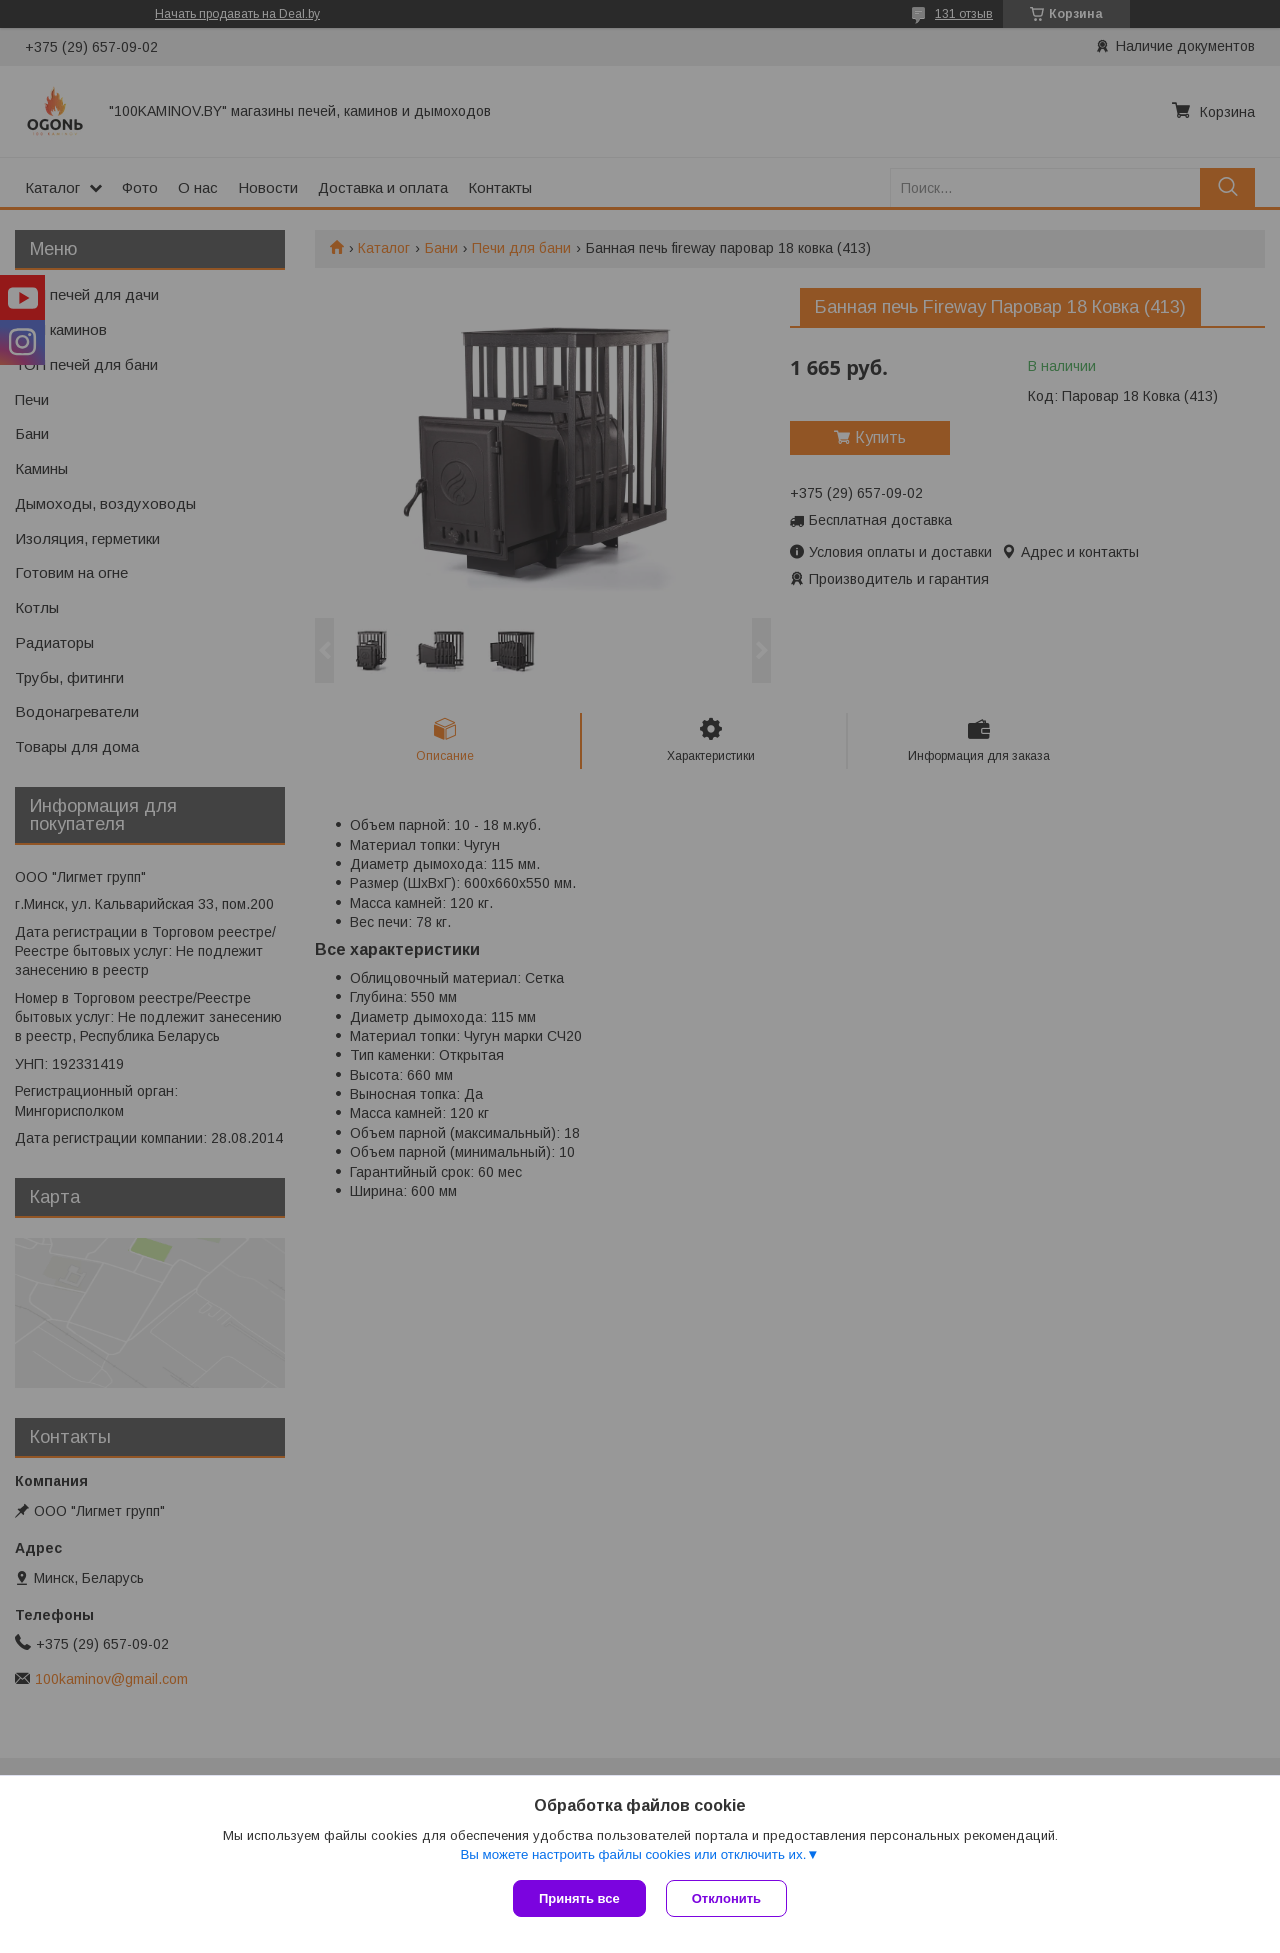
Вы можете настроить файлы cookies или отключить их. (633, 1854)
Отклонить (726, 1898)
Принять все (579, 1898)
